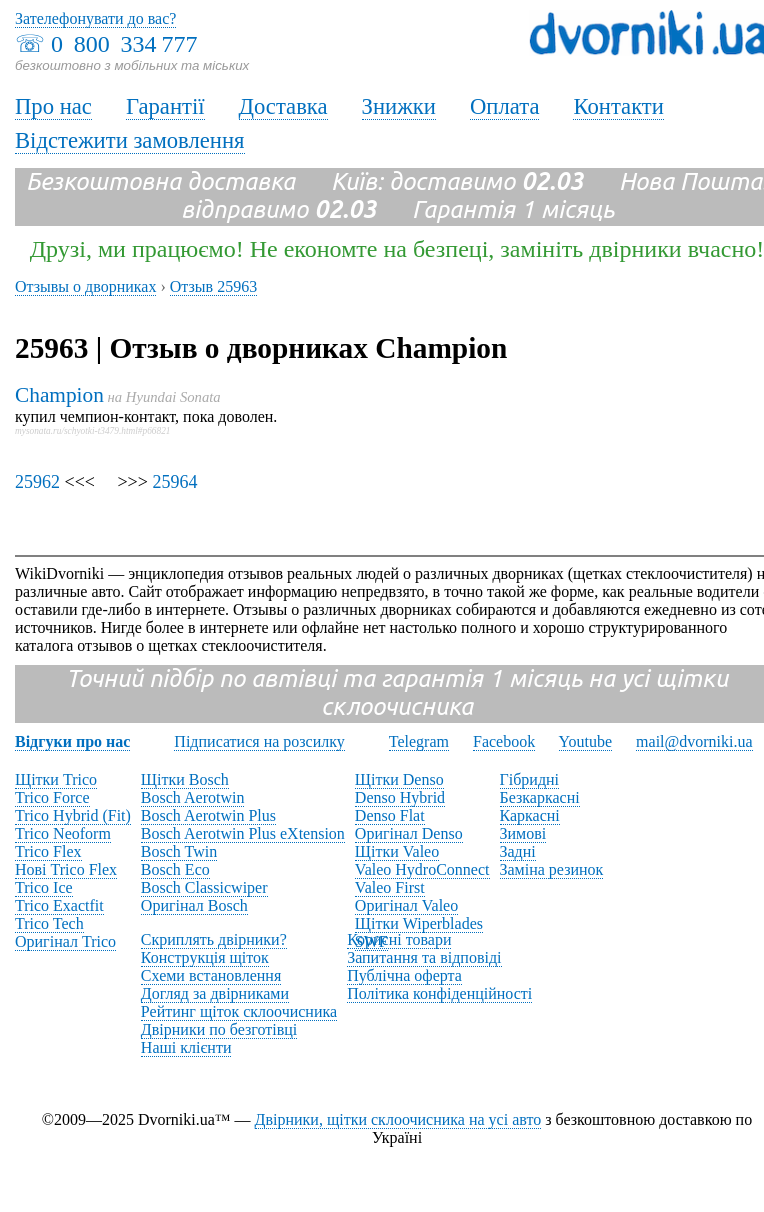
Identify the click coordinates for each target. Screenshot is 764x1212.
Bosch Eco (175, 869)
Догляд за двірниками (215, 993)
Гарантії (165, 106)
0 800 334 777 (124, 44)
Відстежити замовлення (130, 140)
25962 (37, 482)
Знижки (399, 106)
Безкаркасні (540, 797)
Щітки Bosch (185, 779)
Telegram (419, 741)
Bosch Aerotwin (193, 797)
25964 (174, 482)
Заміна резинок (552, 869)
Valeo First (390, 887)
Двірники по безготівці (219, 1029)
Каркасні (530, 815)
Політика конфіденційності (439, 993)
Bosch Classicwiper (204, 887)
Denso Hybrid (400, 797)
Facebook (504, 741)
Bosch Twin (179, 851)
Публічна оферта (404, 975)
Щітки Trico (56, 779)
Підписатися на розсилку (259, 741)
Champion (59, 395)
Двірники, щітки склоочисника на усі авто (398, 1119)
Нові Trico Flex (66, 869)
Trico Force (52, 797)
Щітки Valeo (397, 851)
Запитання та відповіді (424, 957)
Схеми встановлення (211, 975)
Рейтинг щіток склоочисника (239, 1011)
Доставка (283, 106)
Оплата (505, 106)
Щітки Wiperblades (419, 923)
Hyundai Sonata (173, 397)
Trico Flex (48, 851)
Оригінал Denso (409, 833)
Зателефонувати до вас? (95, 18)
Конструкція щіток (205, 957)
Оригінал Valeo (406, 905)
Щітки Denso (399, 779)
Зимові (523, 833)
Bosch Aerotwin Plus (208, 815)
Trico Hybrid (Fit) (73, 815)
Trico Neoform (63, 833)
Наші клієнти (186, 1047)
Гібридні (530, 779)
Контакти (618, 106)
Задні (518, 851)
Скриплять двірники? (214, 939)
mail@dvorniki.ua (694, 741)
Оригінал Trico (65, 941)
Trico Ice (44, 887)
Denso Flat (390, 815)
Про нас (53, 106)
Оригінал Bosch (194, 905)
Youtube (586, 741)
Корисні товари (399, 939)
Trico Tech (49, 923)
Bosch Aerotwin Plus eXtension (243, 833)
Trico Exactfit (59, 905)
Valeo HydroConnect (422, 869)
